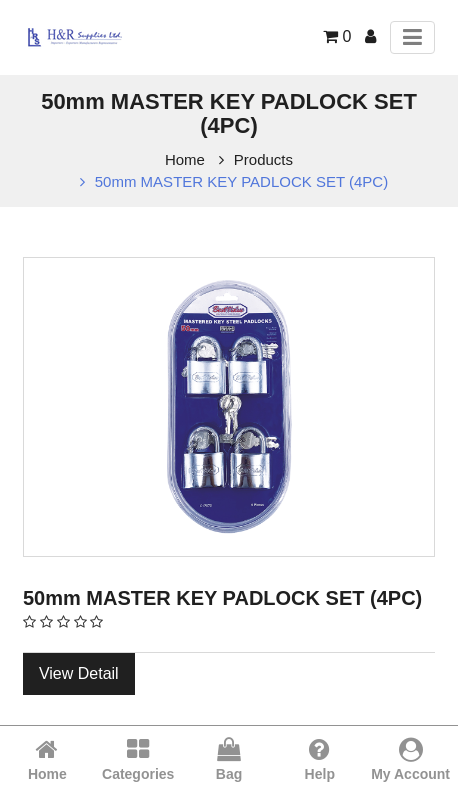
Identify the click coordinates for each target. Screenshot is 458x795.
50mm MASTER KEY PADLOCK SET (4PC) (241, 181)
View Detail (79, 673)
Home (185, 159)
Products (263, 159)
